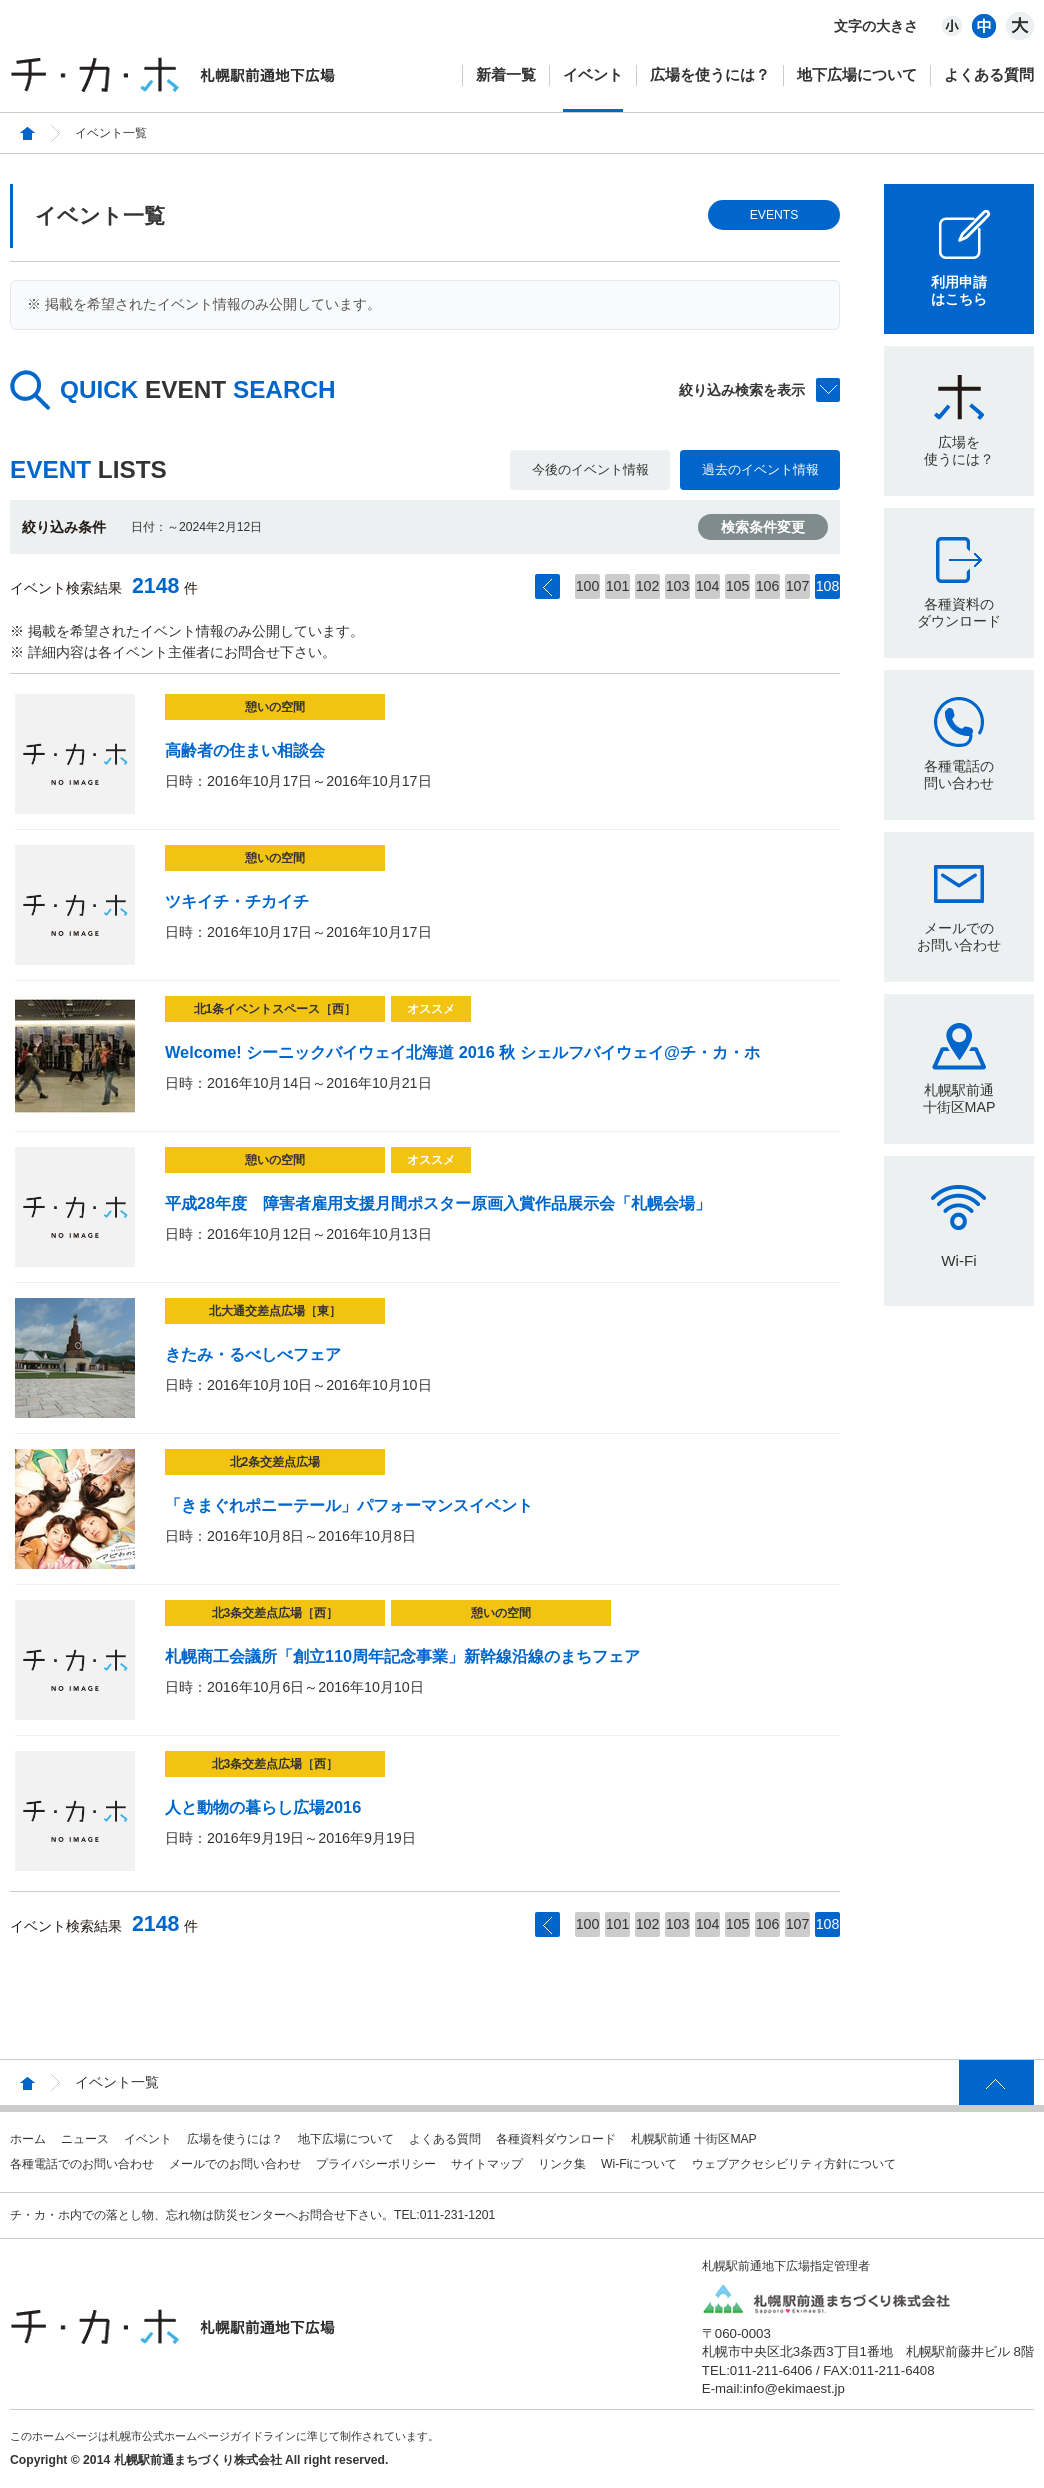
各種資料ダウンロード (556, 2139)
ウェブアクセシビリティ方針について (794, 2164)
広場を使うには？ (710, 74)
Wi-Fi (958, 1260)
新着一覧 (506, 74)
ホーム (28, 2139)
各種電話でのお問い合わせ (82, 2164)
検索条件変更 (763, 527)
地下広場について (857, 74)
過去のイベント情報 (760, 469)
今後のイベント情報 (590, 469)
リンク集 (562, 2164)
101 (618, 586)
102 (648, 586)
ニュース (85, 2139)
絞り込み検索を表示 (742, 390)
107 (798, 586)
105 (738, 586)
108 (828, 586)
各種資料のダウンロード (959, 612)
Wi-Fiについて (639, 2164)
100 (588, 586)
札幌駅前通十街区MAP (959, 1098)
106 (768, 586)
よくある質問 (989, 74)
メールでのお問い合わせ (959, 936)
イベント (593, 74)
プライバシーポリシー (376, 2164)
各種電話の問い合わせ (959, 774)
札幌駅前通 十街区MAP (694, 2139)
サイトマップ (487, 2164)
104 (708, 586)
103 (678, 586)
